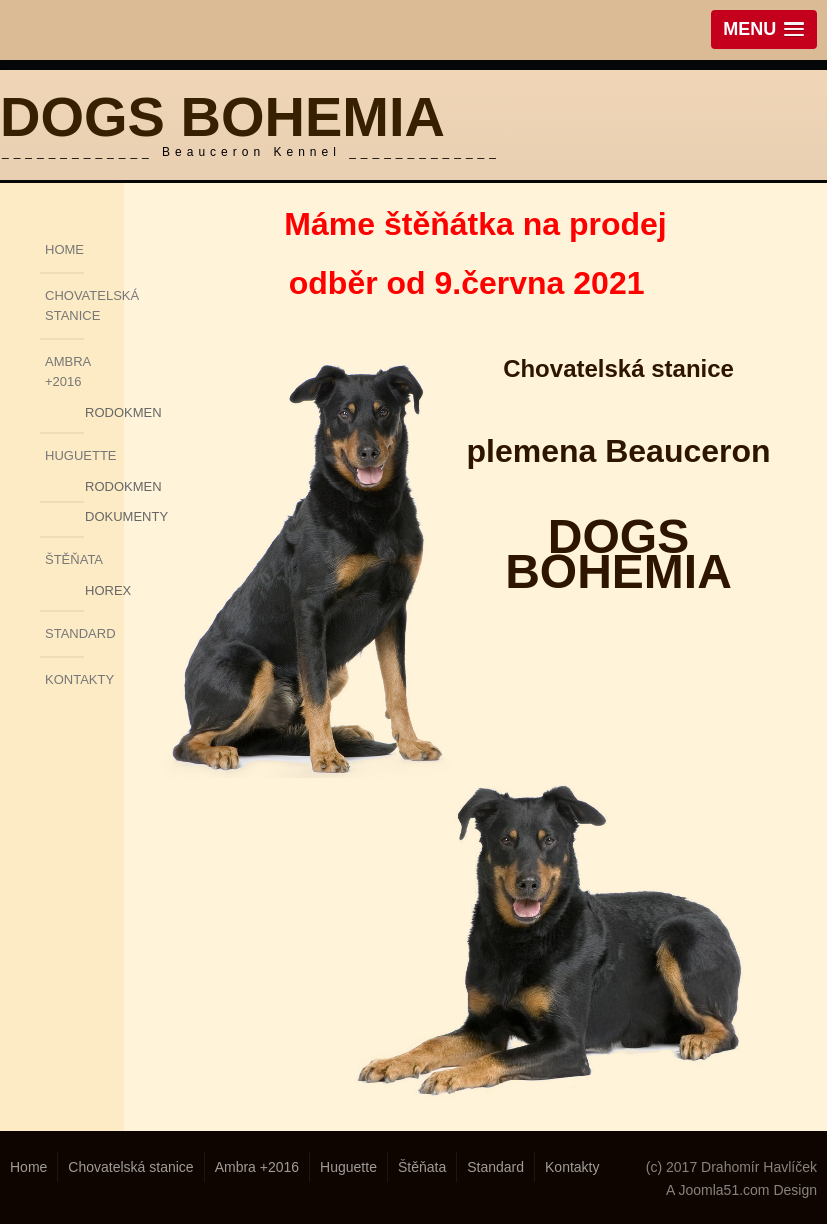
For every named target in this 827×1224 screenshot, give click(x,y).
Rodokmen (100, 412)
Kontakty (64, 679)
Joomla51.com (723, 1190)
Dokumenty (100, 516)
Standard (64, 633)
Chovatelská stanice (64, 305)
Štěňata (64, 559)
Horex (100, 590)
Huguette (64, 455)
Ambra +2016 (64, 371)
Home (64, 249)
